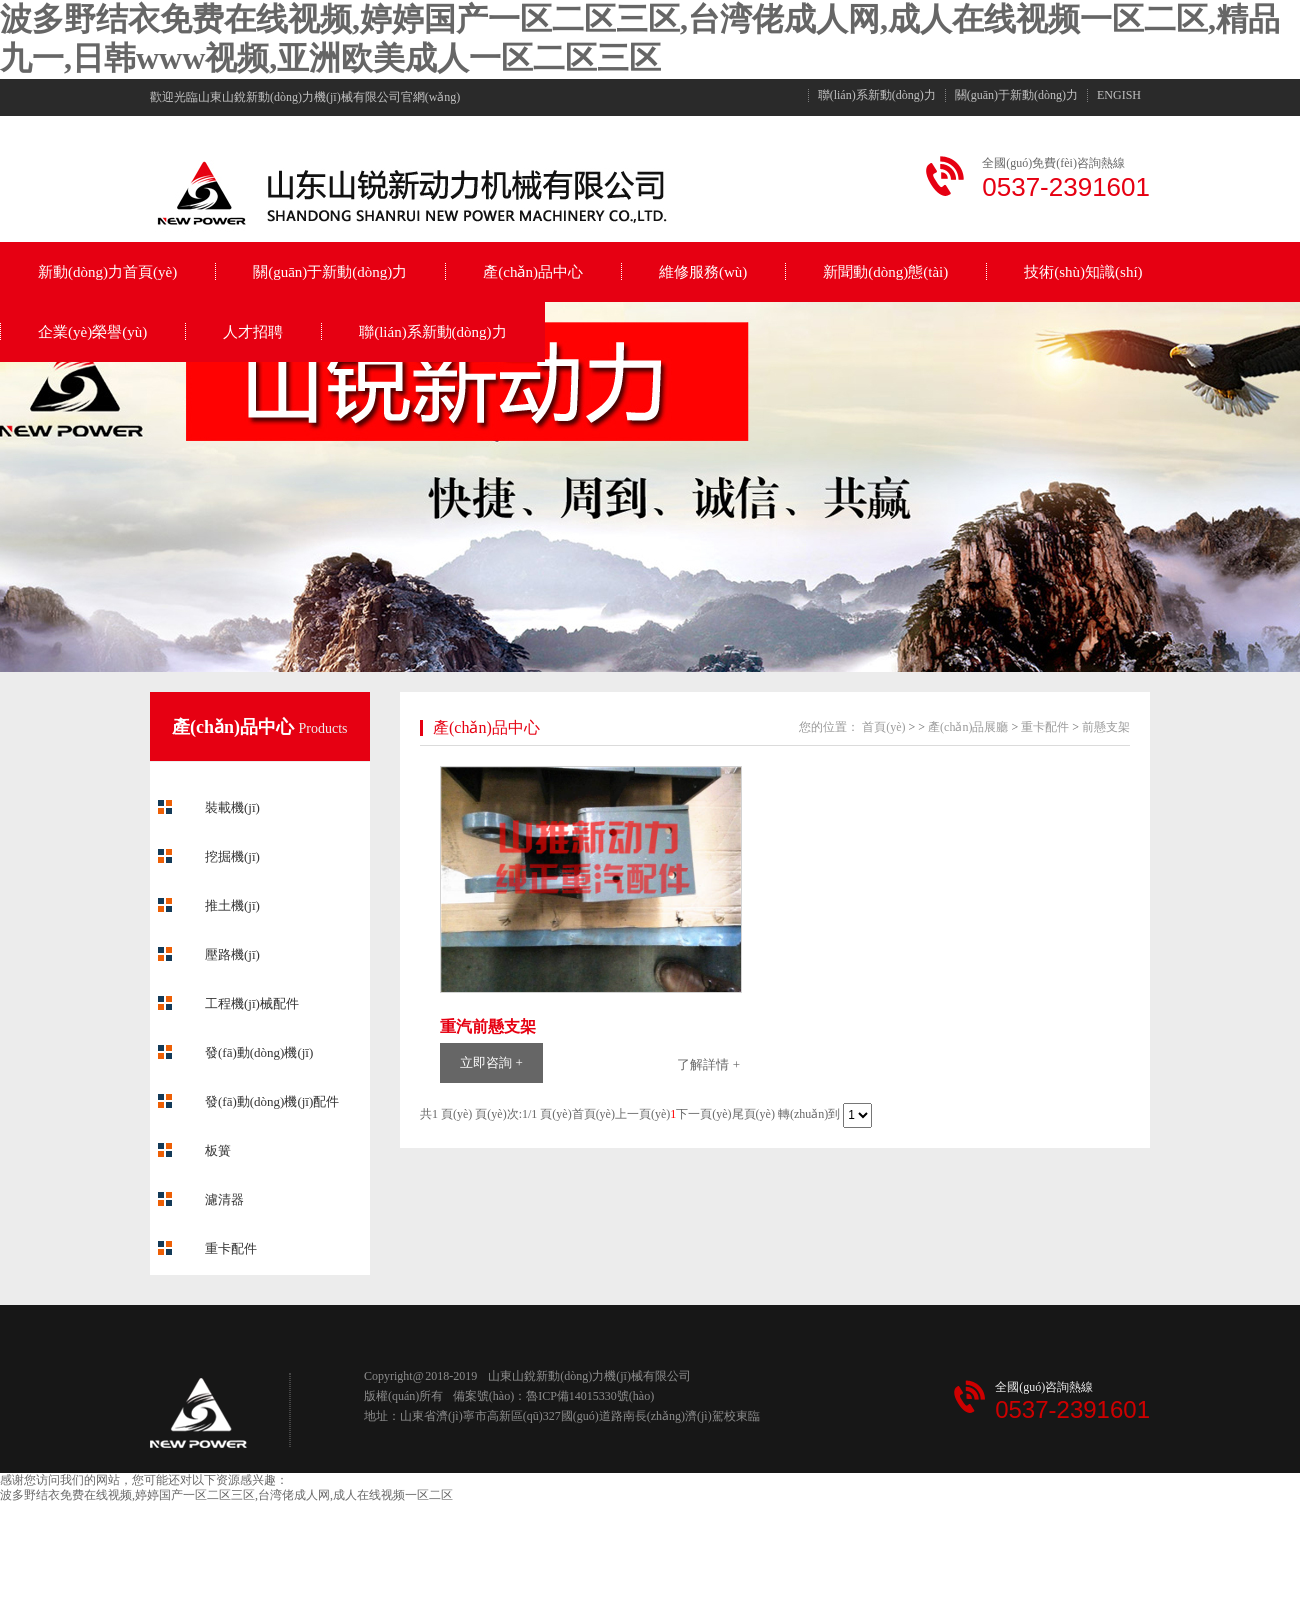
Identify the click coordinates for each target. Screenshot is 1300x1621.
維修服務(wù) (703, 272)
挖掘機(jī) (232, 856)
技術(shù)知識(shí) (1083, 272)
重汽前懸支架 (488, 1026)
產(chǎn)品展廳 (968, 727)
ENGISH (1119, 95)
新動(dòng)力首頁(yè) (107, 272)
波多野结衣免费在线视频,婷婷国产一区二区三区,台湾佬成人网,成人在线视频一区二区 (226, 1495)
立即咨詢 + (491, 1062)
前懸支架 (1106, 727)
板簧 (218, 1150)
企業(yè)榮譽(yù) (92, 332)
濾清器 (224, 1199)
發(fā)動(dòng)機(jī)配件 (272, 1101)
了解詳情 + (708, 1064)
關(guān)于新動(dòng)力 (1016, 95)
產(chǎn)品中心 (533, 272)
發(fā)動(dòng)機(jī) (259, 1052)
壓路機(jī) (232, 954)
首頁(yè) (883, 727)
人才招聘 (253, 332)
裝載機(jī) (232, 807)
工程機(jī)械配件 (252, 1003)
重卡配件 (231, 1248)
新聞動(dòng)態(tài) (885, 272)
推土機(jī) (232, 905)
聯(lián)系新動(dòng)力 (877, 95)
